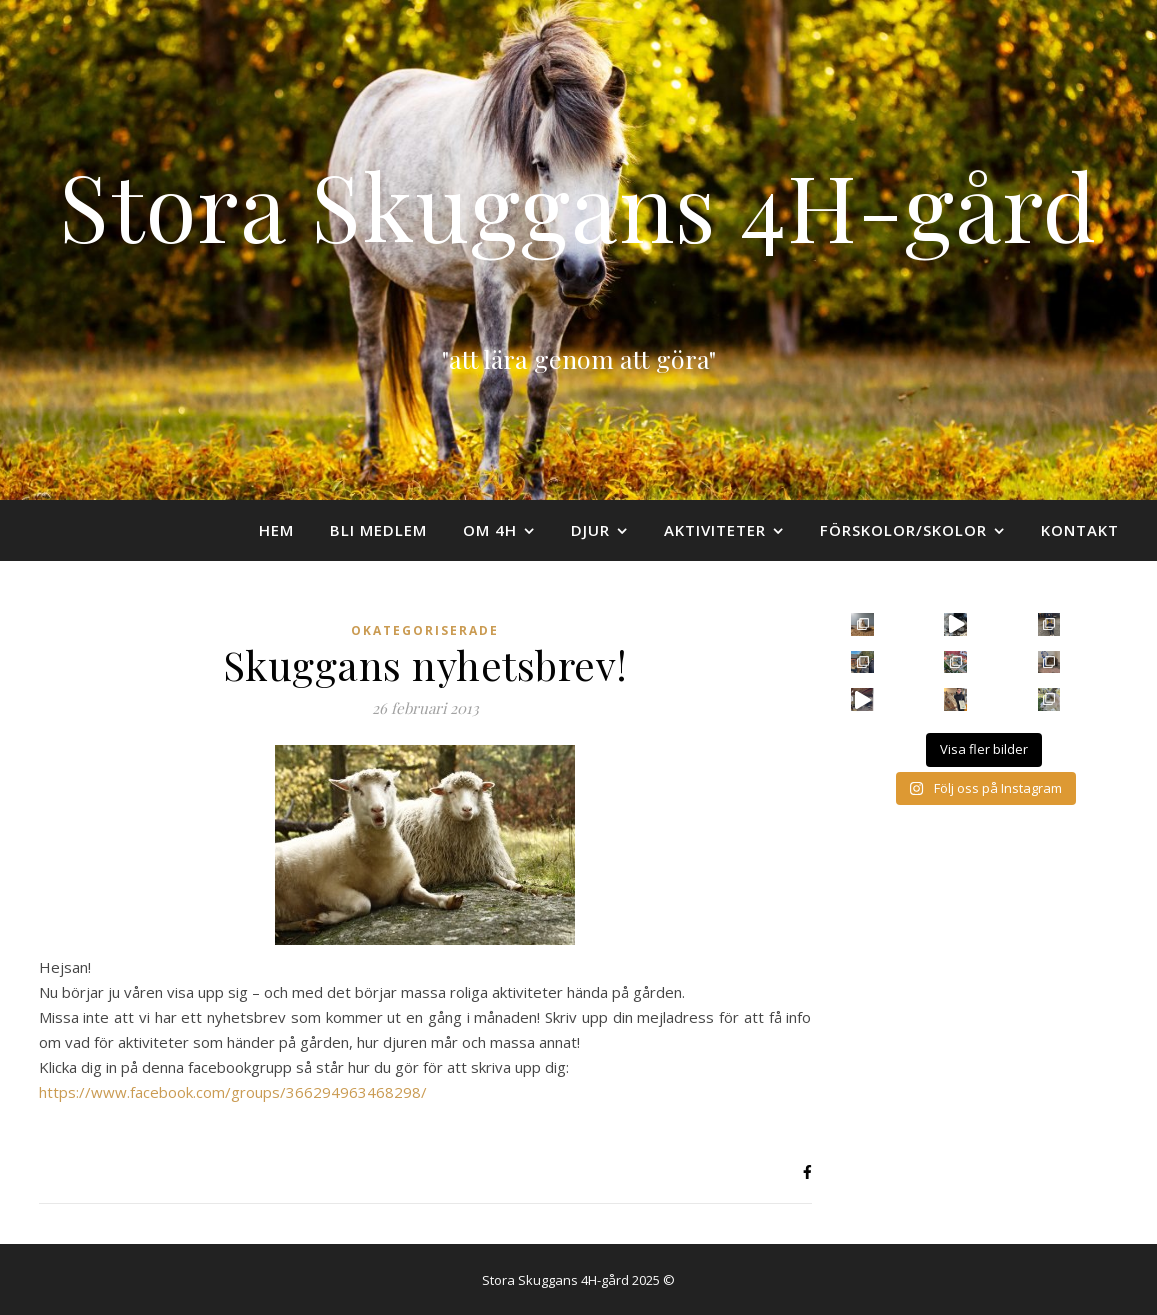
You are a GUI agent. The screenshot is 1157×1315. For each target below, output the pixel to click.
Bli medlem (378, 530)
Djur (590, 530)
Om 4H (490, 530)
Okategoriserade (425, 630)
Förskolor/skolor (903, 530)
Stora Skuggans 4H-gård (578, 204)
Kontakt (1080, 530)
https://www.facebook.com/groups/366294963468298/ (233, 1092)
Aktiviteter (715, 530)
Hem (276, 530)
